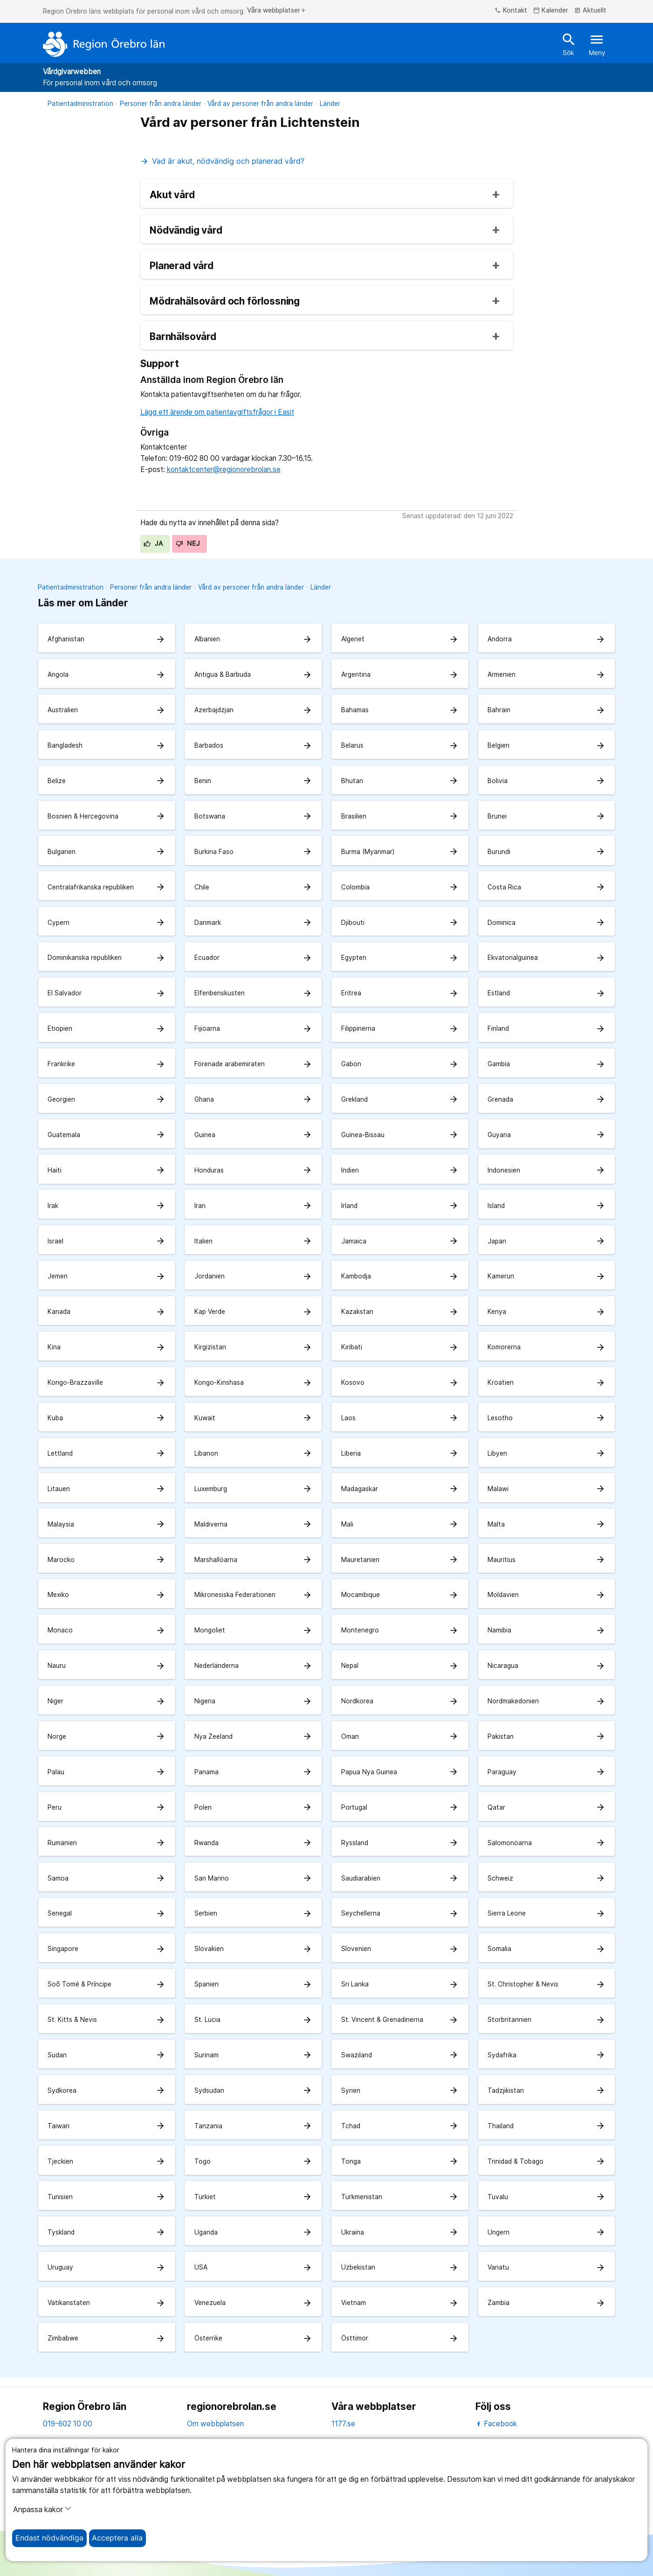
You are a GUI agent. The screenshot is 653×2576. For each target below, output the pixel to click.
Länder (330, 103)
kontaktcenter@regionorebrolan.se (224, 469)
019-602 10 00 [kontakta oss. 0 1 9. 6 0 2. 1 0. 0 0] (67, 2423)
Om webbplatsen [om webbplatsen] (215, 2423)
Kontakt (511, 10)
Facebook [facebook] (496, 2423)
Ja (153, 543)
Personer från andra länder (160, 103)
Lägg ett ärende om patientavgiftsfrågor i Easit (217, 412)
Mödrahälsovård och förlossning (225, 301)
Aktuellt (590, 10)
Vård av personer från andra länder (260, 103)
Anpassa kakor (42, 2509)
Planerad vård (181, 266)
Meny (597, 43)
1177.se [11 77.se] (343, 2423)
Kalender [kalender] (550, 10)
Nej (188, 543)
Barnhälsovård (183, 337)
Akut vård (172, 195)
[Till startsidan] (104, 44)
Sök (569, 43)
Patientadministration (80, 103)
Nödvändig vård (186, 231)
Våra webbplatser (277, 10)
